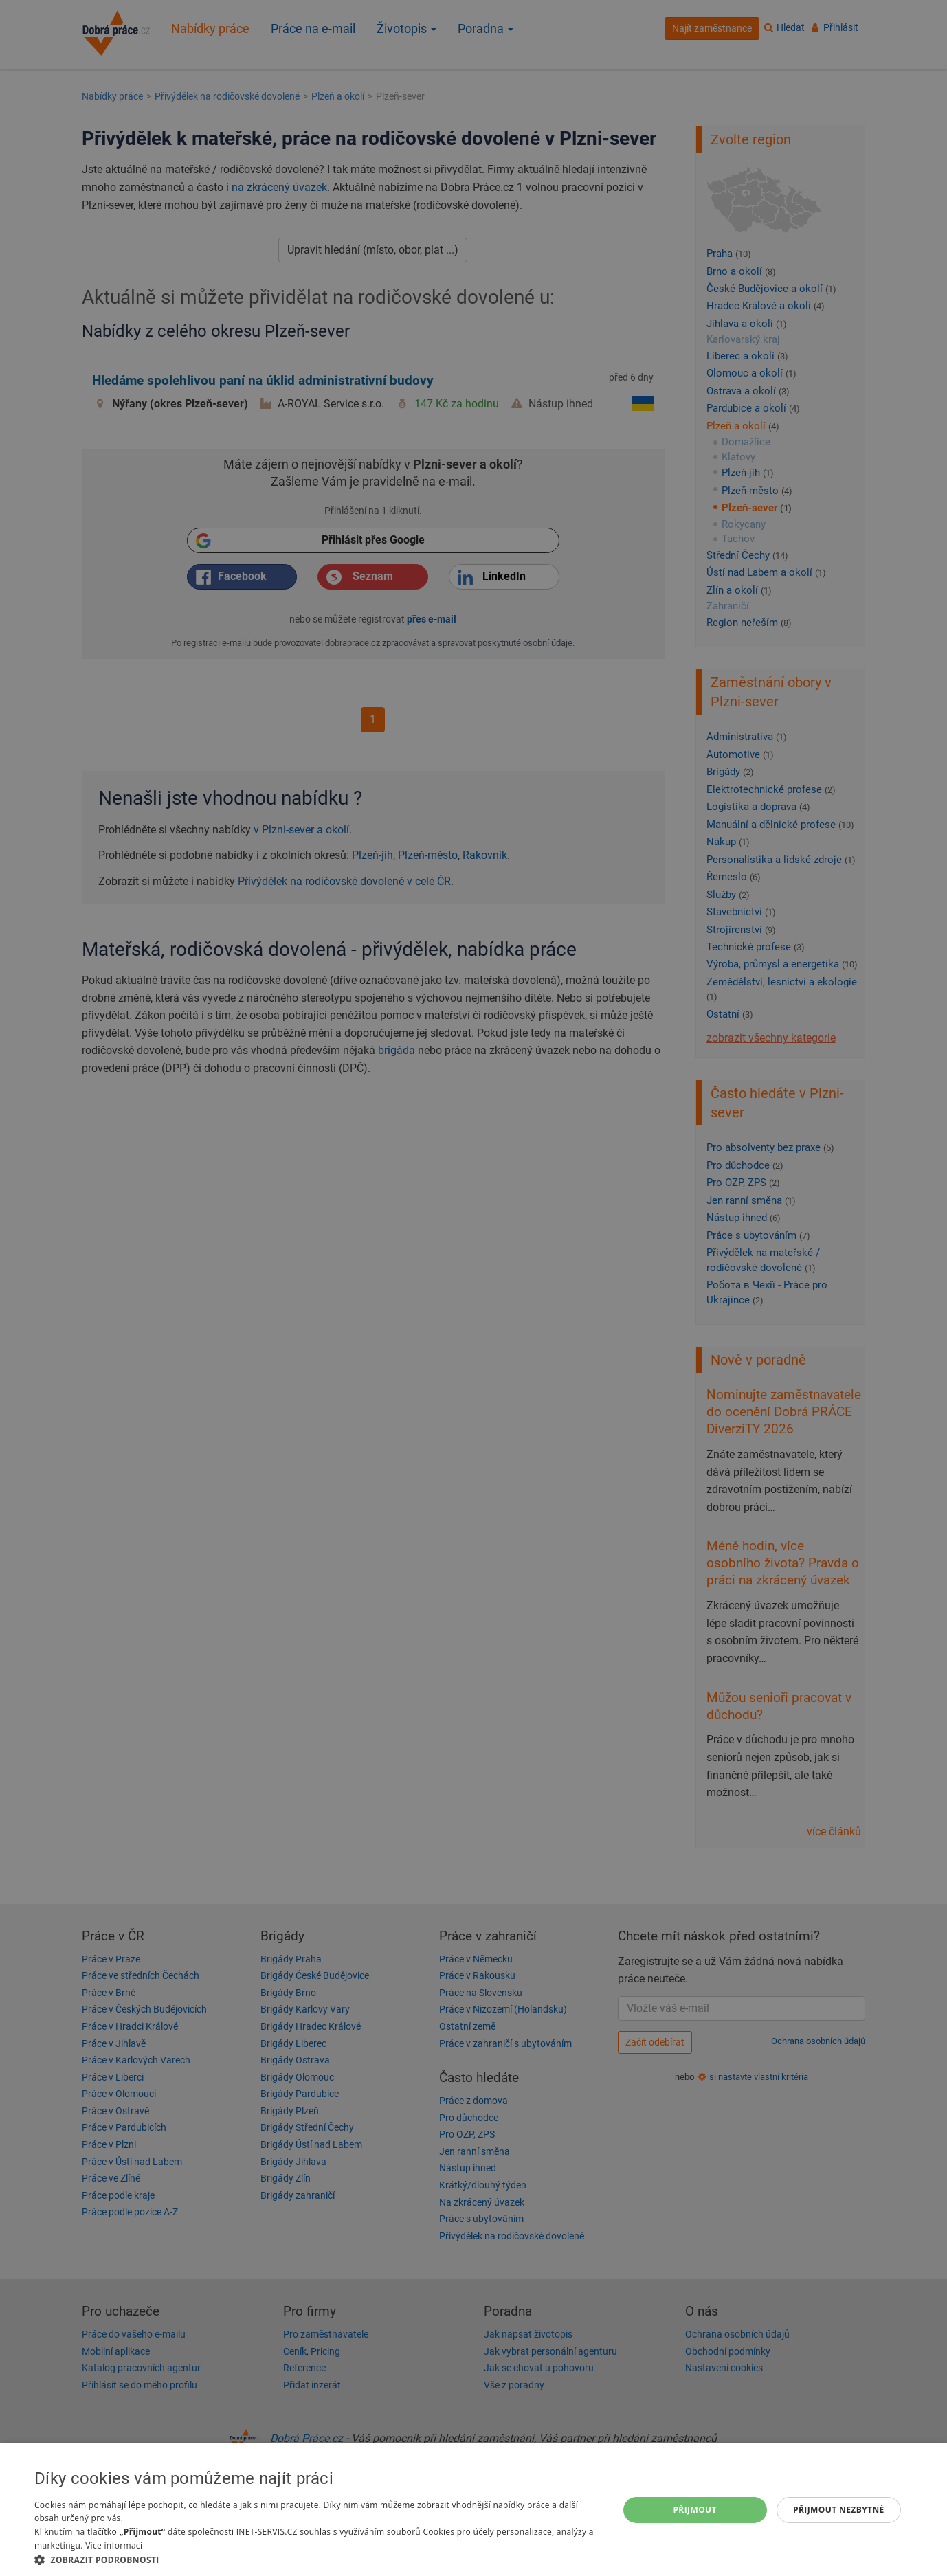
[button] (317, 2559)
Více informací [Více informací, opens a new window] (113, 2545)
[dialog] (473, 2509)
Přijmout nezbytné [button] (838, 2510)
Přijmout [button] (695, 2510)
